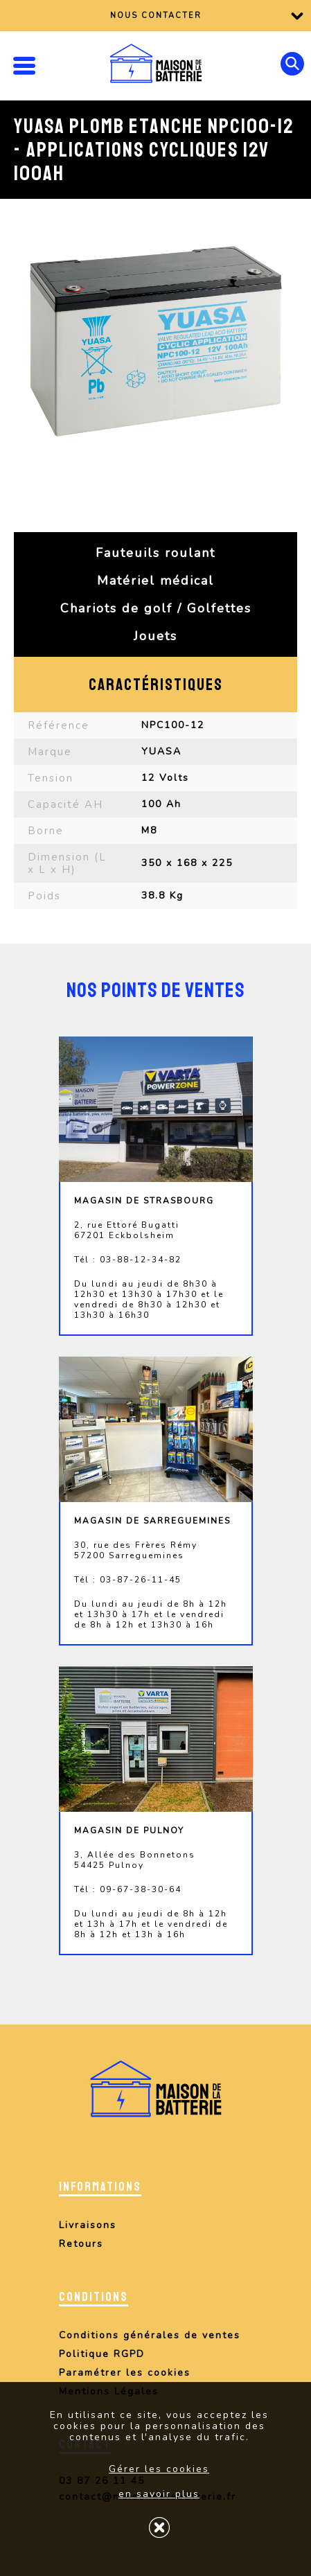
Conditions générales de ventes (149, 2335)
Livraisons (87, 2225)
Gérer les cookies (159, 2469)
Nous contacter (156, 15)
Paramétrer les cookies (124, 2372)
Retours (81, 2243)
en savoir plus (158, 2493)
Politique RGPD (102, 2354)
